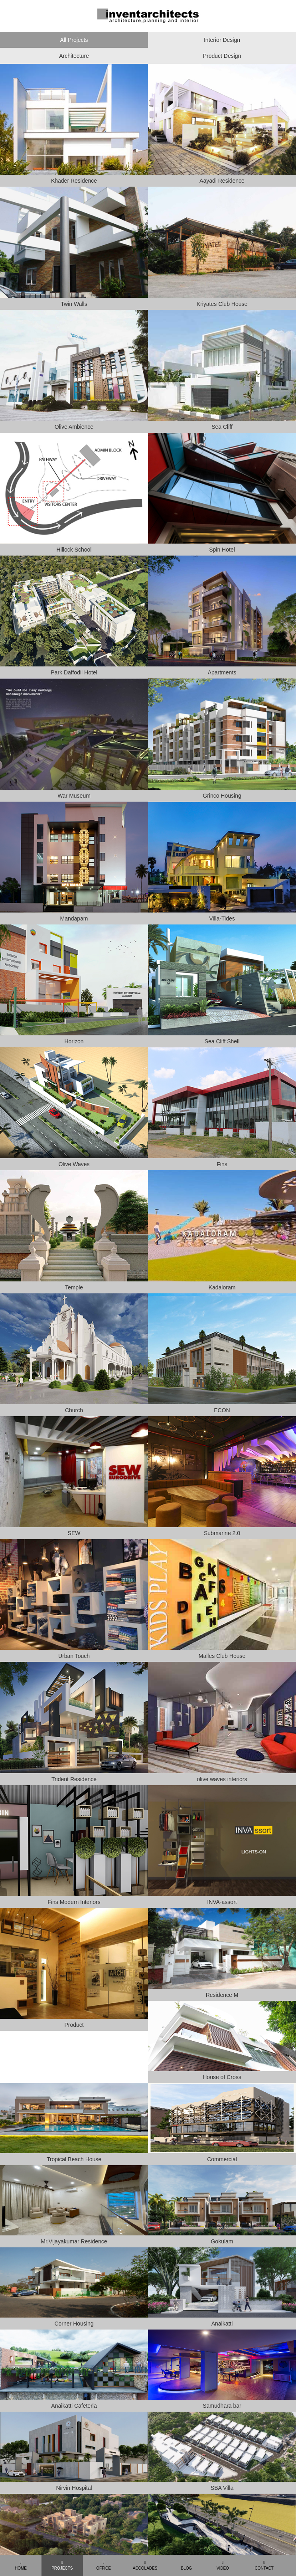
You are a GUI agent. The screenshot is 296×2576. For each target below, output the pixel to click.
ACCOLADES (145, 2565)
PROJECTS (62, 2565)
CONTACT (264, 2565)
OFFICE (103, 2565)
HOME (21, 2565)
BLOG (186, 2568)
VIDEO (223, 2565)
